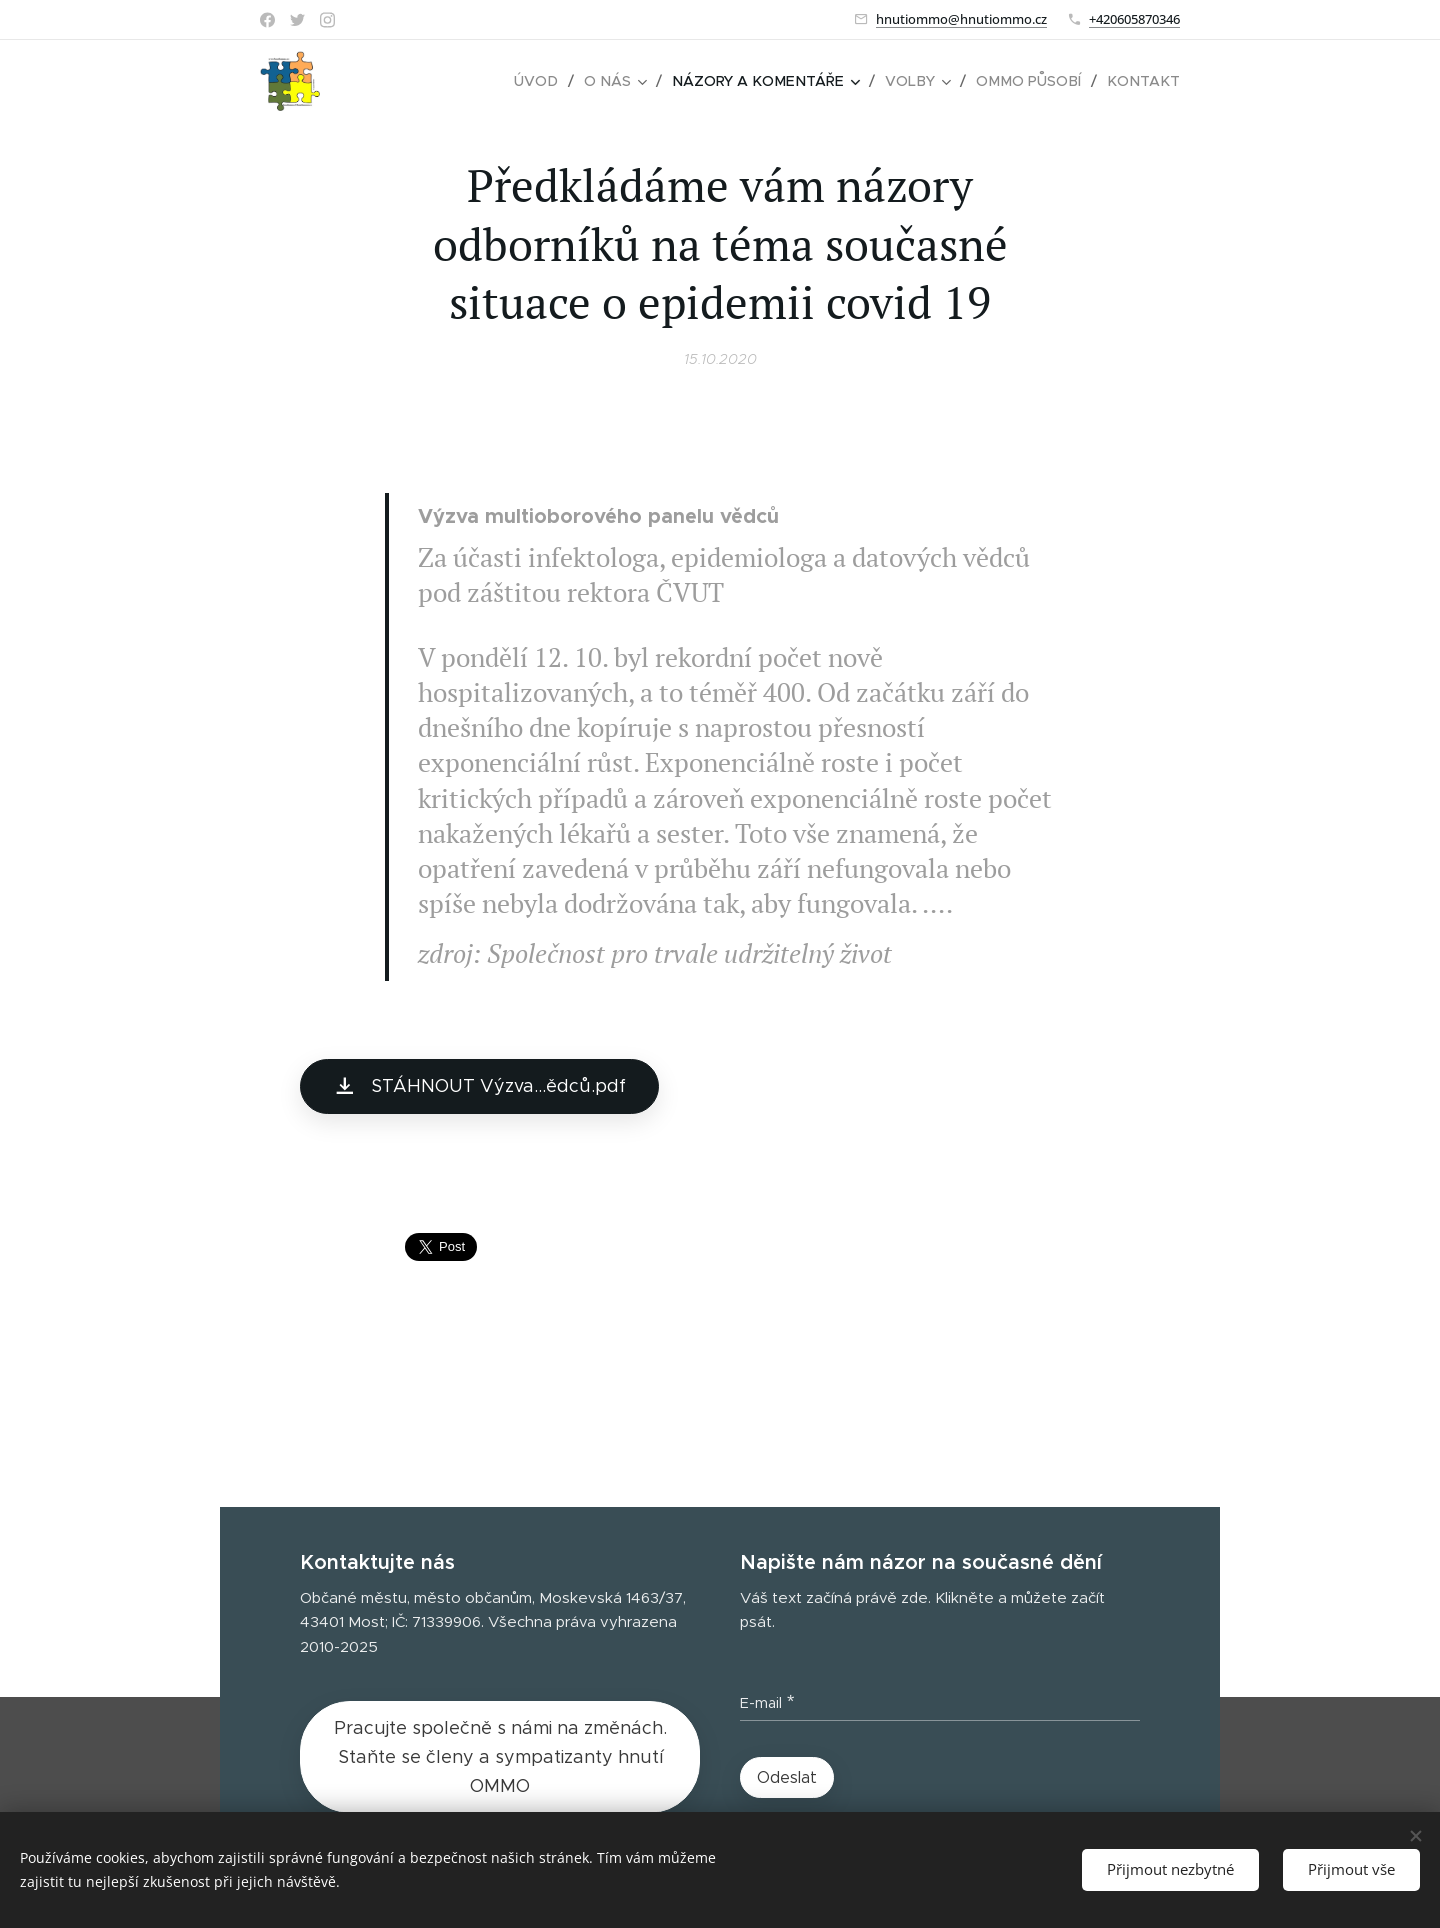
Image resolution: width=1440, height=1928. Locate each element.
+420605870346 (1134, 19)
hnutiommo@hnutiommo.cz (961, 19)
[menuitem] (556, 81)
